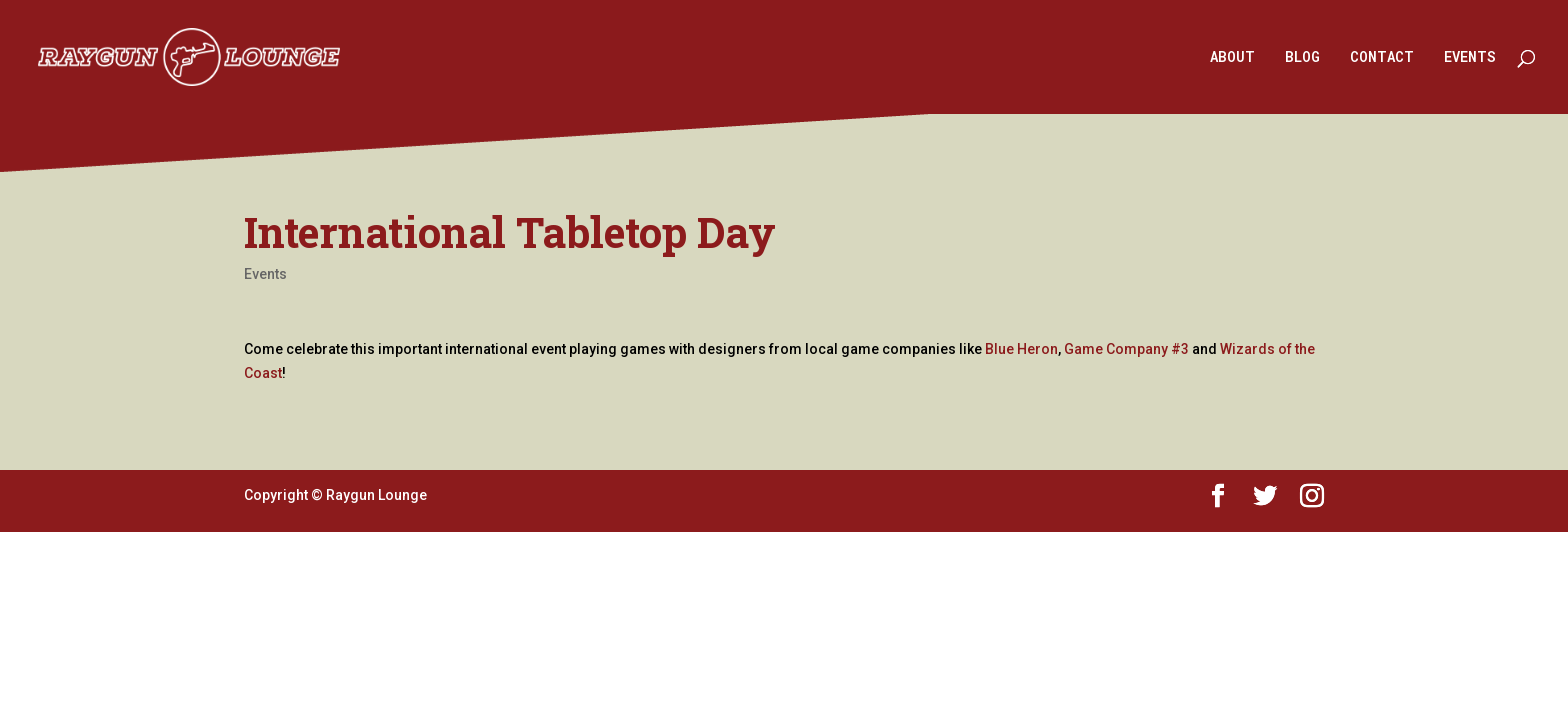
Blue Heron (1021, 349)
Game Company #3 (1126, 349)
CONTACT (1382, 58)
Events (265, 274)
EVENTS (1470, 58)
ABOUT (1232, 58)
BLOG (1302, 58)
